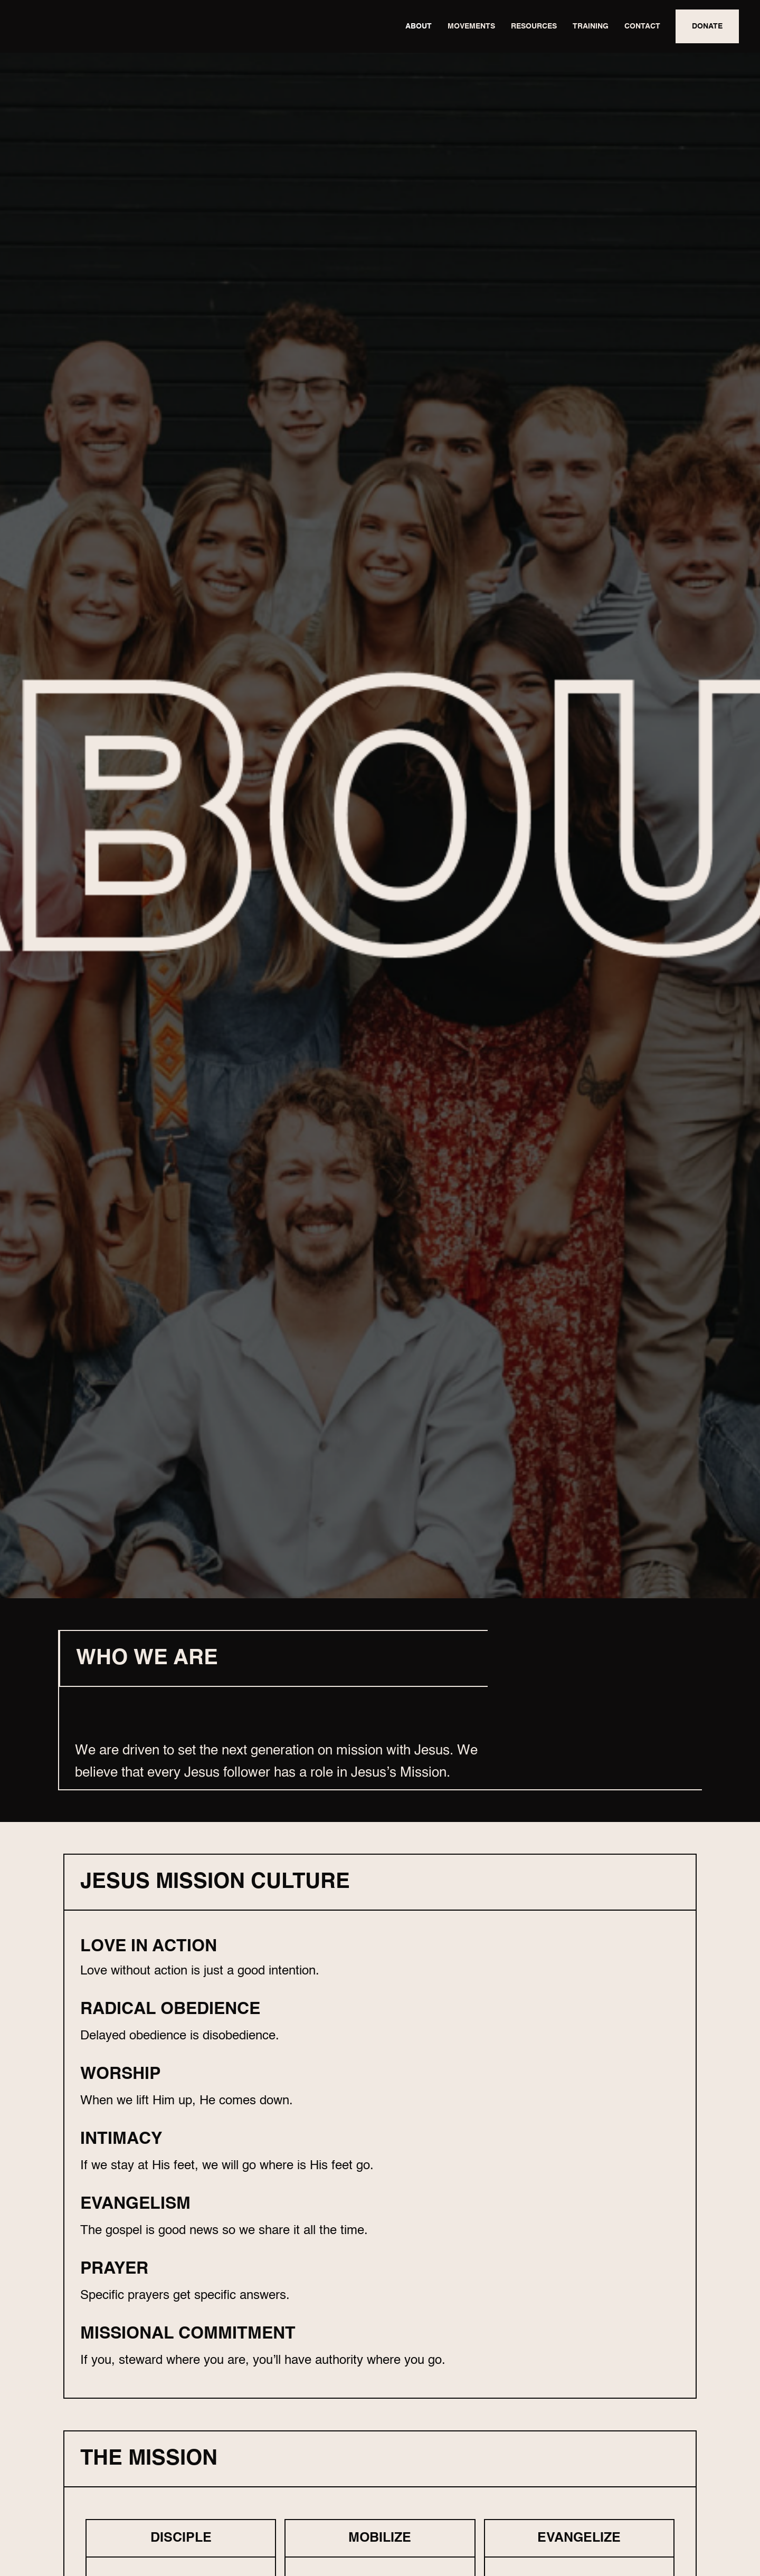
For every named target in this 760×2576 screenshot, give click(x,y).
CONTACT (642, 26)
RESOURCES (534, 26)
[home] (100, 26)
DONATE (707, 26)
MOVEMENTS (471, 26)
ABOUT (418, 26)
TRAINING (591, 26)
